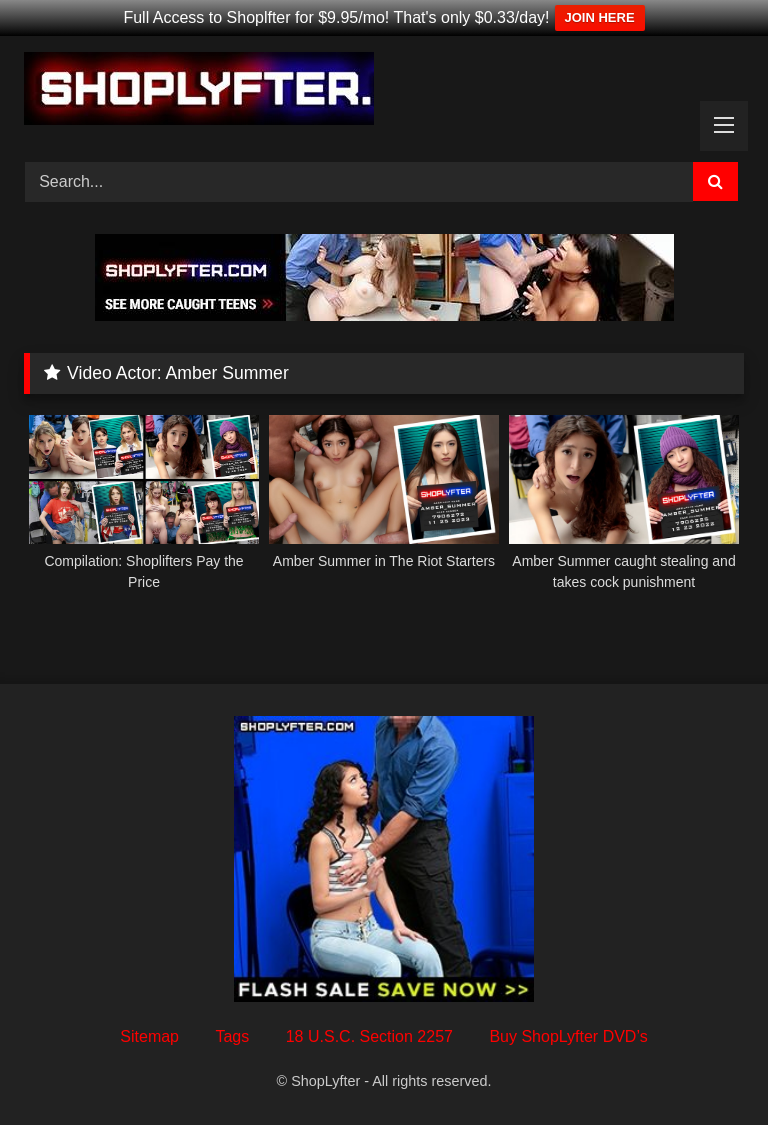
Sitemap (149, 1036)
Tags (232, 1036)
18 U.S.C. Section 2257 (369, 1036)
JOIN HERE (600, 17)
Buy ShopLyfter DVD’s (568, 1036)
